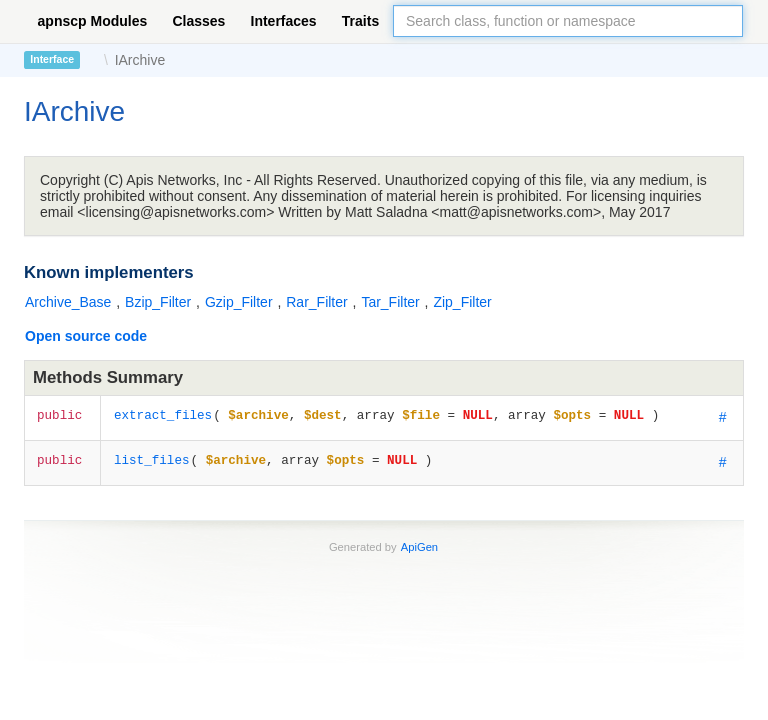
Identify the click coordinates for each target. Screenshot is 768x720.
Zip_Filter (462, 302)
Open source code (86, 336)
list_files (152, 459)
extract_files (163, 414)
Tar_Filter (392, 302)
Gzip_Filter (241, 302)
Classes (198, 21)
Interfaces (284, 21)
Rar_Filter (318, 302)
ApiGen (419, 547)
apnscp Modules (93, 21)
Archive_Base (70, 302)
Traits (360, 21)
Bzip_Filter (160, 302)
